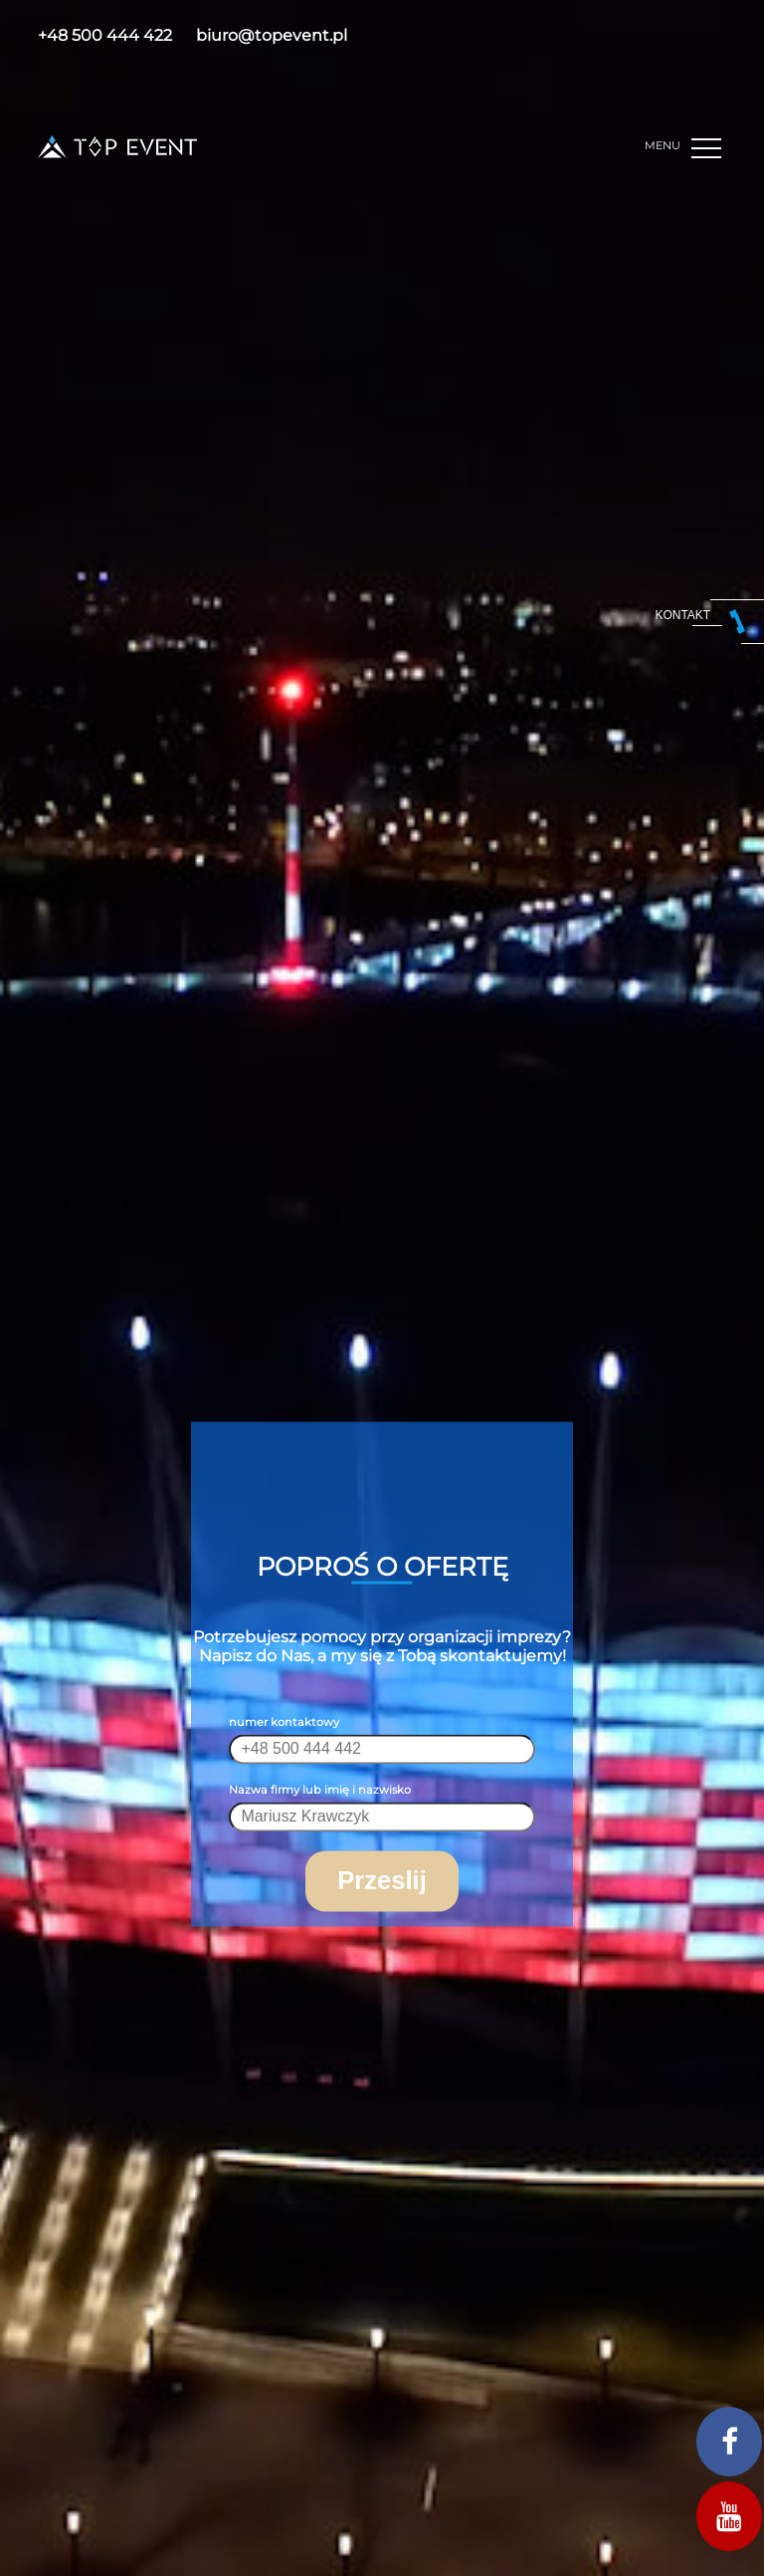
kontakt (682, 615)
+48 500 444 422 (105, 35)
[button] (708, 148)
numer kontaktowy (284, 1723)
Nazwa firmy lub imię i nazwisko (320, 1791)
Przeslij (382, 1881)
